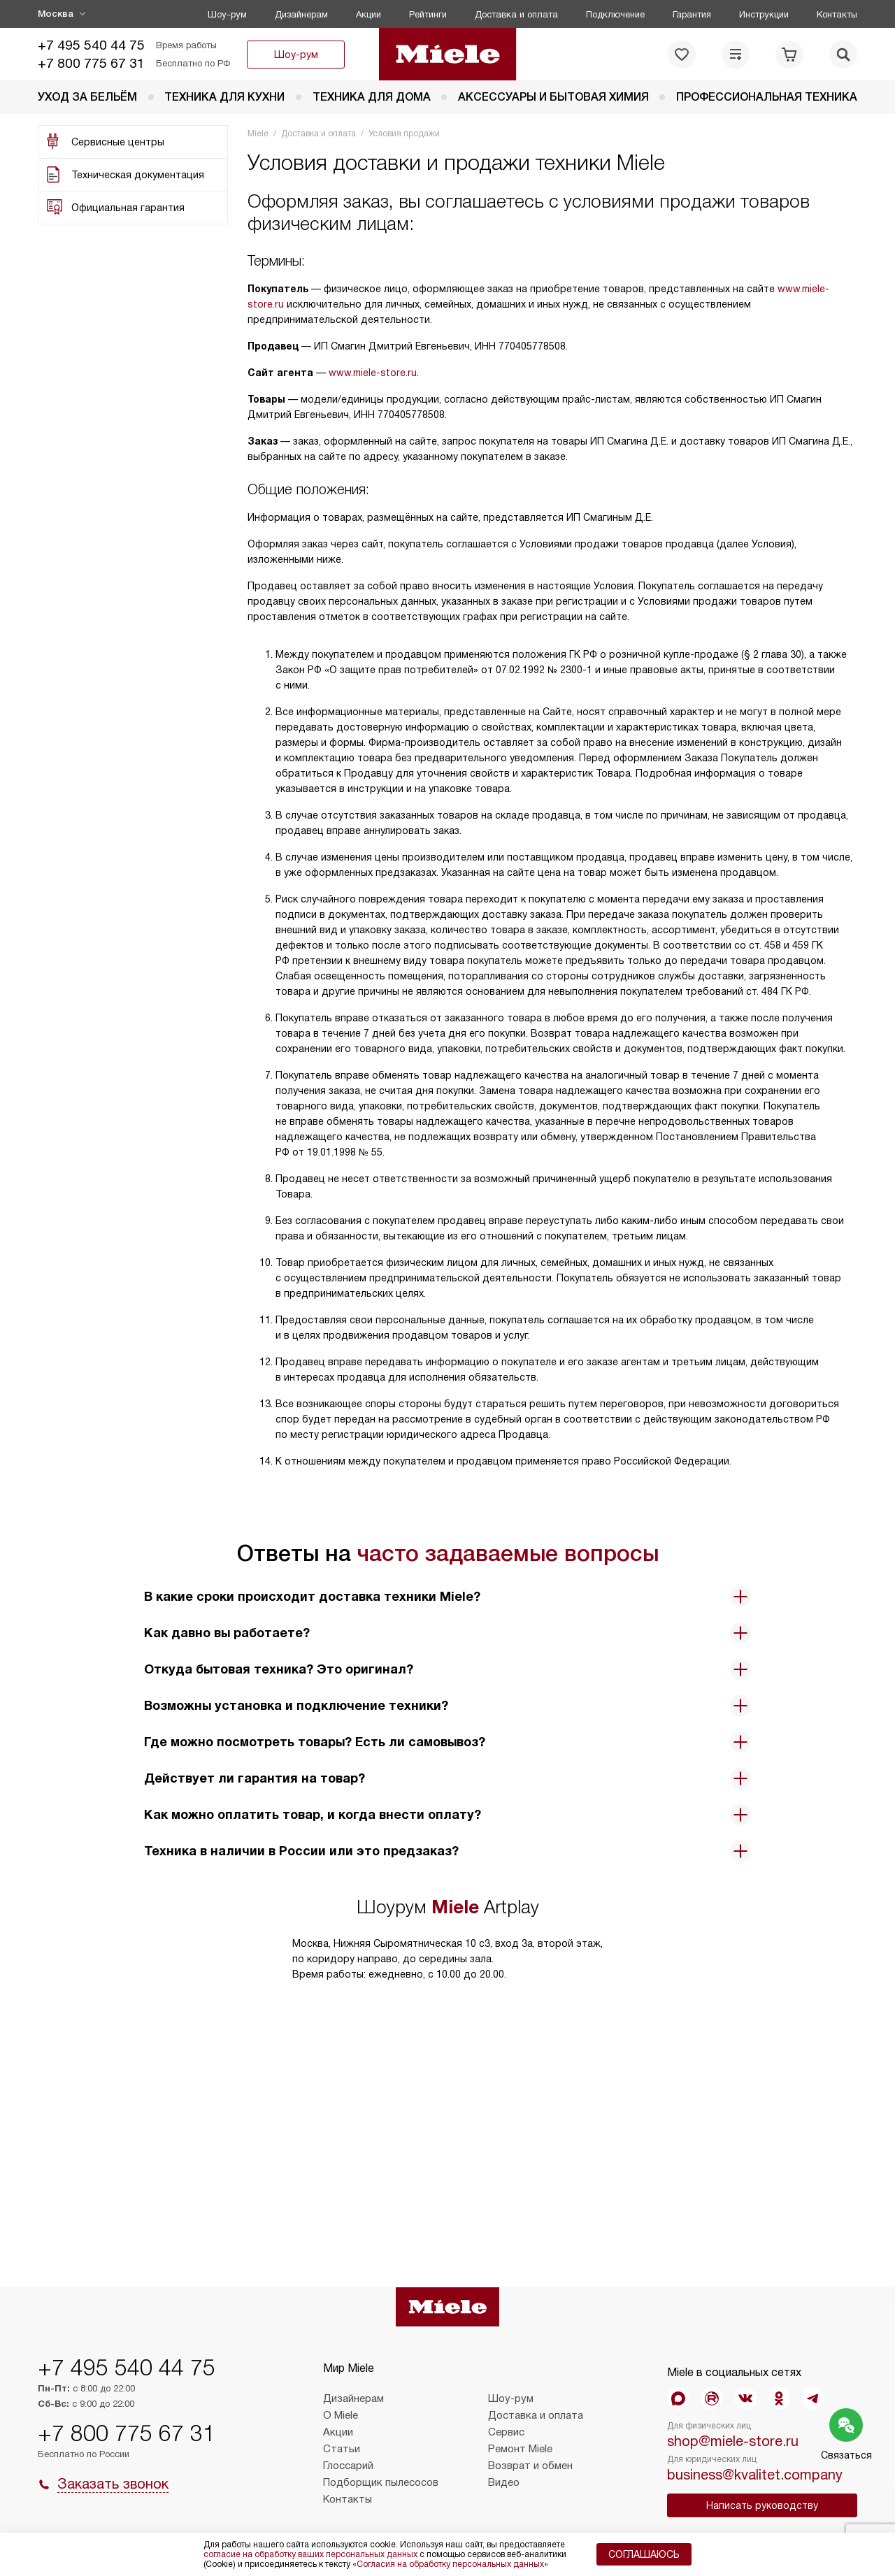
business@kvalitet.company (755, 2474)
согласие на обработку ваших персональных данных (310, 2554)
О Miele (340, 2415)
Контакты (837, 14)
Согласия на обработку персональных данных (450, 2564)
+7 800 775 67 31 (91, 63)
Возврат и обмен (530, 2465)
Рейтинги (428, 14)
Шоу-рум (227, 14)
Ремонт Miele (520, 2448)
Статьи (341, 2448)
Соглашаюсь (644, 2554)
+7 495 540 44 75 (91, 45)
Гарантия (692, 14)
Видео (504, 2482)
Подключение (615, 14)
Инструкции (764, 14)
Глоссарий (348, 2465)
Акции (368, 14)
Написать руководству (762, 2505)
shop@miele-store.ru (733, 2441)
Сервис (506, 2432)
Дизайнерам (301, 14)
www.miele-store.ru (373, 372)
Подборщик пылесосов (380, 2482)
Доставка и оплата (516, 14)
